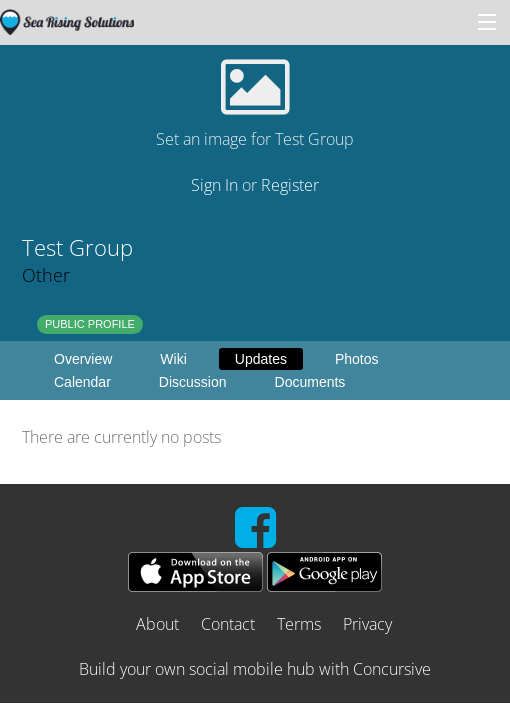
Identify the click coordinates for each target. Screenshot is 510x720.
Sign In (214, 185)
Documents (310, 382)
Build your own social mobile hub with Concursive (255, 669)
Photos (357, 359)
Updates (261, 359)
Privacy (367, 624)
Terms (299, 624)
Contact (228, 624)
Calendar (82, 382)
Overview (83, 359)
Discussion (193, 382)
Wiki (173, 359)
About (157, 624)
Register (290, 185)
